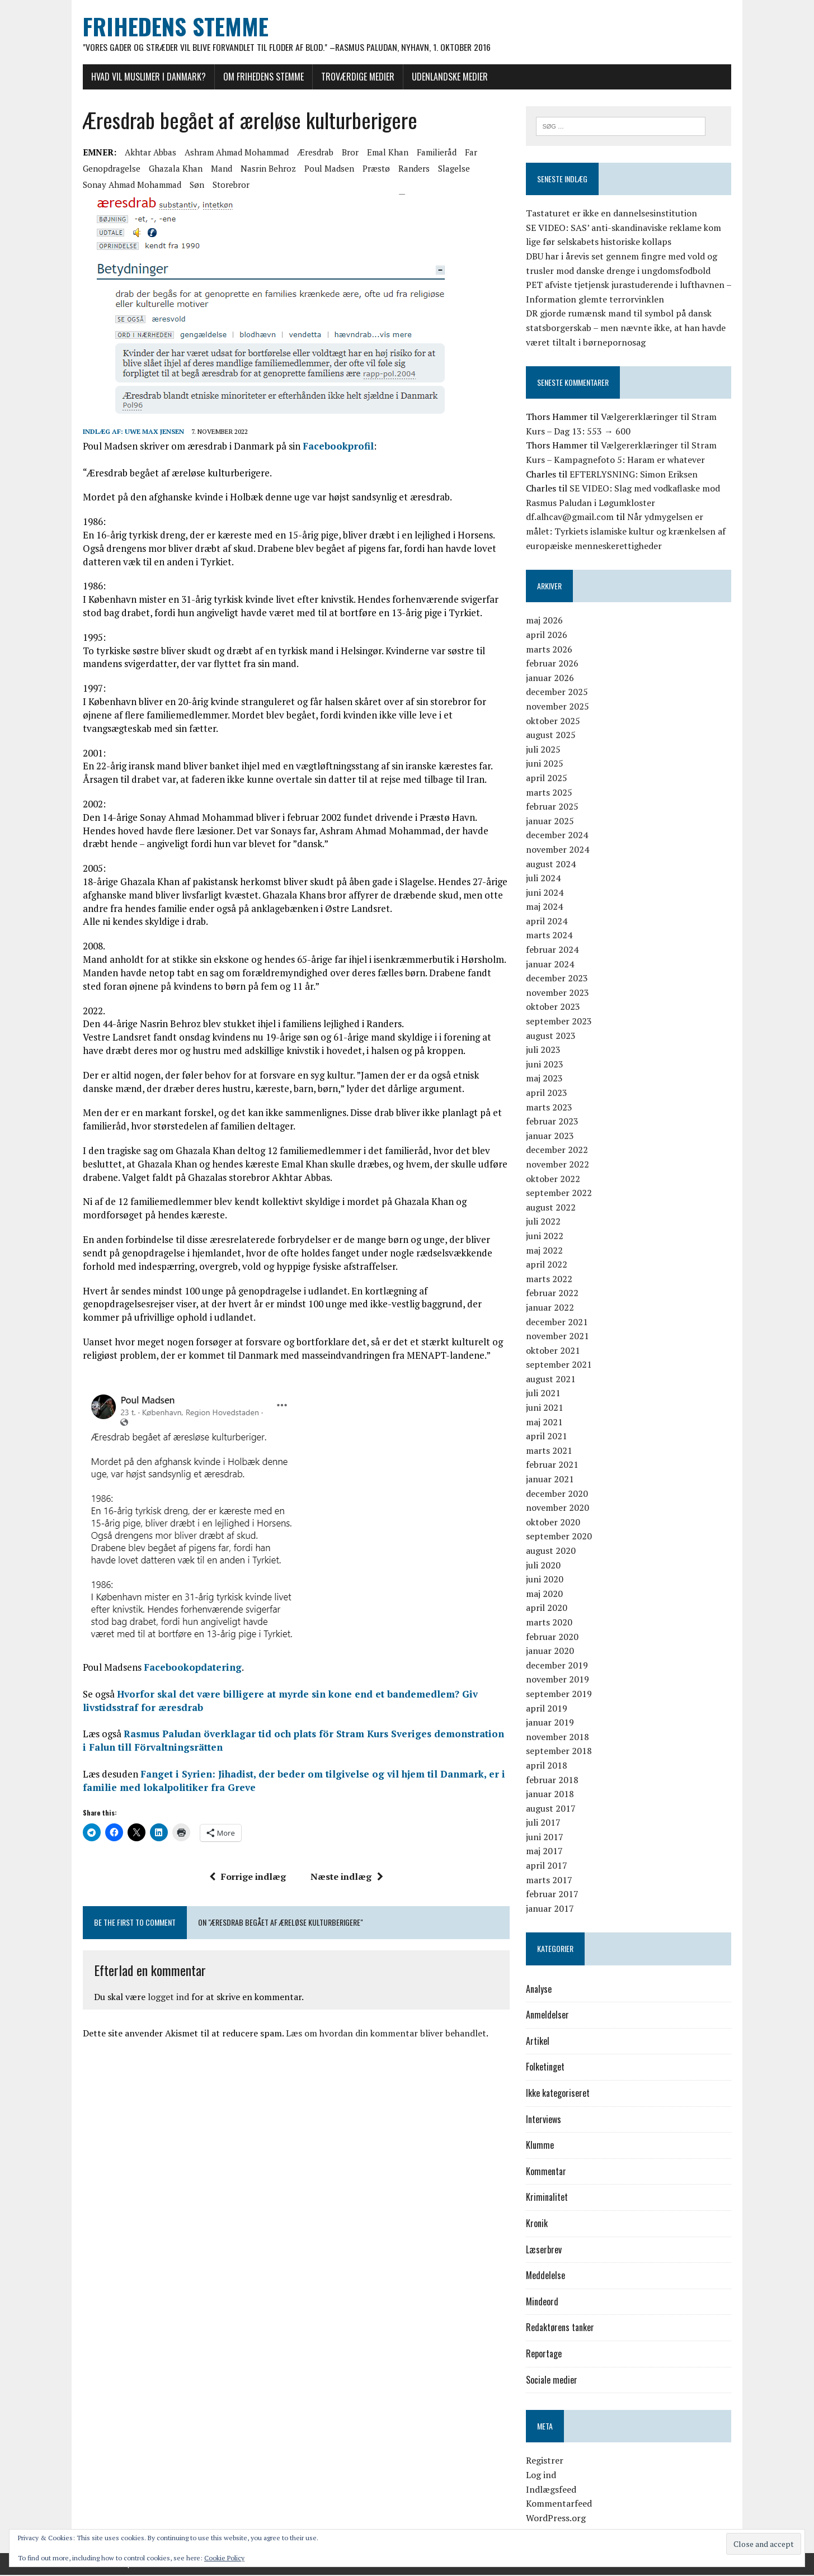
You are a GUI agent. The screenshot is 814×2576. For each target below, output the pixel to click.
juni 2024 (547, 893)
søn (191, 184)
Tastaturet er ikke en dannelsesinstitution (613, 214)
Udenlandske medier (444, 76)
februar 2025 (554, 807)
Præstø (370, 168)
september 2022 (561, 1194)
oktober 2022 (555, 1179)
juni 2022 (547, 1236)
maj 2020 (546, 1594)
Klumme (542, 2146)
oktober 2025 (555, 721)
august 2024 (553, 864)
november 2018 (559, 1737)
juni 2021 (547, 1408)
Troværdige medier (352, 76)
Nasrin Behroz (262, 168)
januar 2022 (552, 1308)
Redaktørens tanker (562, 2328)
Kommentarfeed (561, 2504)
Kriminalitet (549, 2198)
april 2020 (549, 1609)
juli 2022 (545, 1222)
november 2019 (559, 1680)
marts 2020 (551, 1623)
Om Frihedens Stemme (258, 76)
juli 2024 (545, 878)
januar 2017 (552, 1909)
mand (216, 168)
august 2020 (553, 1551)
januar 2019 (552, 1723)
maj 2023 (546, 1079)
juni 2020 (547, 1580)
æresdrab (309, 152)
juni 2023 (547, 1064)
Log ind (543, 2475)
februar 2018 (554, 1780)
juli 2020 (545, 1565)
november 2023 (559, 993)
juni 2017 (547, 1837)
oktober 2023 (555, 1007)
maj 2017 (546, 1852)
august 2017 (553, 1809)
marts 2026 (551, 650)
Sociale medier (554, 2380)
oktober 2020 (555, 1522)
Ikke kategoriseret (560, 2093)
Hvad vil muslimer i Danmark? (143, 76)
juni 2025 (547, 764)
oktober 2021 (555, 1351)
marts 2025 (551, 793)
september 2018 (561, 1752)
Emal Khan (382, 152)
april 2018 (549, 1766)
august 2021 (553, 1379)
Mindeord (544, 2302)
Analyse (541, 1989)
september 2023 (561, 1021)
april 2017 (549, 1866)
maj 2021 (546, 1422)
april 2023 (549, 1093)
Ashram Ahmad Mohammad (231, 152)
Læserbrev (546, 2250)
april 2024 (549, 921)
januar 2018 (552, 1794)
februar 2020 (554, 1637)
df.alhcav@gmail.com (572, 518)
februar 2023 (554, 1122)
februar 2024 (554, 950)
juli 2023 (545, 1050)
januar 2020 (552, 1652)
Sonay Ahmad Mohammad (126, 184)
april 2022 (549, 1265)
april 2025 (549, 778)
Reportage (546, 2354)
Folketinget (547, 2067)
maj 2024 (546, 907)
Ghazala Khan (170, 168)
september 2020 (561, 1537)
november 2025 (559, 707)
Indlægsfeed (553, 2490)
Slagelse (448, 168)
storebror (225, 184)
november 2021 (559, 1336)
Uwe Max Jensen (148, 431)
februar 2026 (554, 664)
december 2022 (559, 1151)
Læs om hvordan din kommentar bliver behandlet (380, 2033)
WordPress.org (558, 2518)
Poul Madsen (324, 168)
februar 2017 (554, 1895)
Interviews (545, 2119)
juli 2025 (545, 750)
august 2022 (553, 1208)
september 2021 (561, 1365)
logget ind (162, 1997)
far (465, 152)
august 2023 (553, 1036)
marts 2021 (551, 1451)
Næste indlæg (344, 1877)
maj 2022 (546, 1251)
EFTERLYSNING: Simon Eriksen (636, 475)
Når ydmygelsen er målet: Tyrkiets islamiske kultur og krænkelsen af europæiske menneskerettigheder (631, 532)
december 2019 (559, 1666)
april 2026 (549, 635)
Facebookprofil (332, 446)
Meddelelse (547, 2276)
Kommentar (548, 2171)
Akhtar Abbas (145, 152)
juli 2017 (545, 1823)
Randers (408, 168)
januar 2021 (552, 1479)
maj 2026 (546, 621)
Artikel (540, 2041)
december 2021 (559, 1322)
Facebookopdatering (187, 1667)
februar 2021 (554, 1465)
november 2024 (559, 850)
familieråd (431, 152)
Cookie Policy (224, 2558)
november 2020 (559, 1508)
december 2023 (559, 979)
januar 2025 (552, 821)
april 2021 (549, 1437)
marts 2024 (551, 936)
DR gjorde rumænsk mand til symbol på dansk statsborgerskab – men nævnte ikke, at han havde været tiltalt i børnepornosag (628, 328)
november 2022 (559, 1165)
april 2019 (549, 1709)
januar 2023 (552, 1136)
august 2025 (553, 736)
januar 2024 (552, 964)
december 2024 (559, 836)
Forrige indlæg (245, 1877)
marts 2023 (551, 1108)
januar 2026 (552, 678)
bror (344, 152)
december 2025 (559, 693)
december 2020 (559, 1494)
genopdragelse (106, 168)
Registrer (547, 2461)
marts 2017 (551, 1880)
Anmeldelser (549, 2015)
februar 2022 (554, 1294)
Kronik (539, 2223)
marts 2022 (551, 1279)
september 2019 (561, 1694)
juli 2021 (545, 1394)
